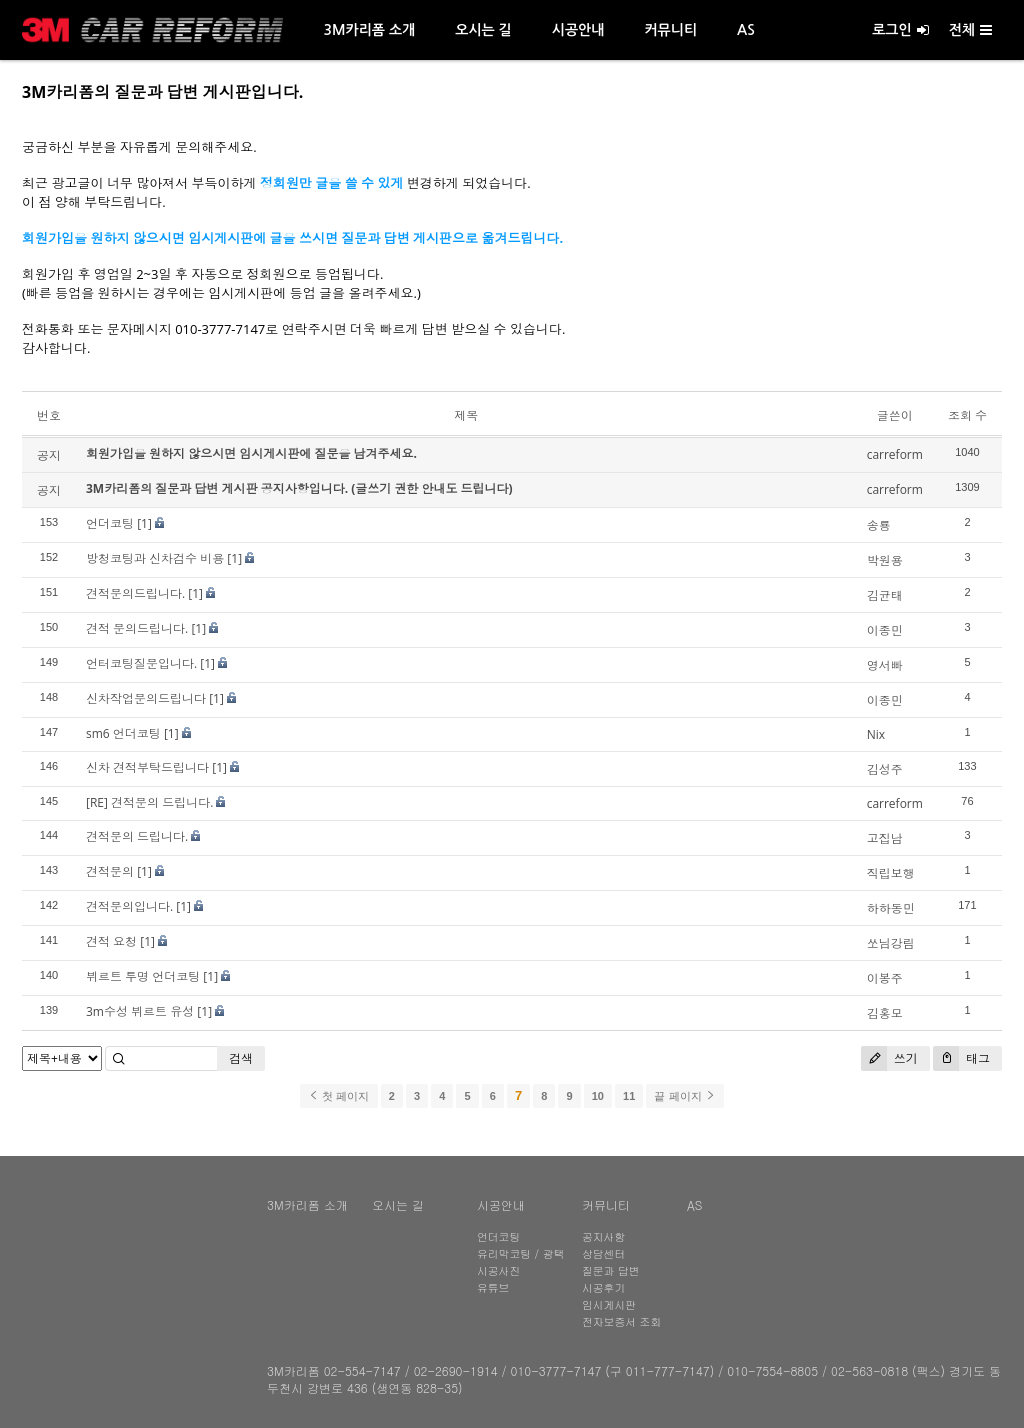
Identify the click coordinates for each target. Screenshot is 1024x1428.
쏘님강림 (891, 943)
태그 (961, 1058)
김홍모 (885, 1013)
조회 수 (967, 415)
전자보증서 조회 (621, 1321)
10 (598, 1096)
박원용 (885, 560)
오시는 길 (483, 30)
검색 (241, 1058)
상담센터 (603, 1253)
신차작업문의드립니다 (146, 698)
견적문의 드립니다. (137, 836)
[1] (144, 523)
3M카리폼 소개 (369, 30)
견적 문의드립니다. (137, 628)
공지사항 (603, 1236)
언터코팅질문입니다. (141, 663)
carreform (895, 454)
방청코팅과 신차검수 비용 (155, 558)
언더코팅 (110, 523)
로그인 (900, 30)
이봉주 (885, 978)
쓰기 (889, 1058)
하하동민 (891, 908)
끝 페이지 (684, 1096)
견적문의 (110, 871)
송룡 (879, 525)
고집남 (885, 838)
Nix (876, 734)
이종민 (885, 630)
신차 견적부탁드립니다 (147, 767)
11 (629, 1096)
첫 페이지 (338, 1096)
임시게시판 (609, 1304)
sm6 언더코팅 (123, 733)
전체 (970, 30)
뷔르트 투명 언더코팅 (143, 976)
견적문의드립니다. (135, 593)
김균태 (885, 595)
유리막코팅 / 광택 (520, 1253)
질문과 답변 (611, 1270)
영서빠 (885, 665)
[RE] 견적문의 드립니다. (149, 802)
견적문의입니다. (129, 906)
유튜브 (493, 1287)
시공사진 (498, 1270)
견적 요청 (111, 941)
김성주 (885, 769)
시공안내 (578, 30)
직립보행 (891, 873)
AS (746, 30)
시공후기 (603, 1287)
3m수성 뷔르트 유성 (140, 1011)
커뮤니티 (670, 30)
